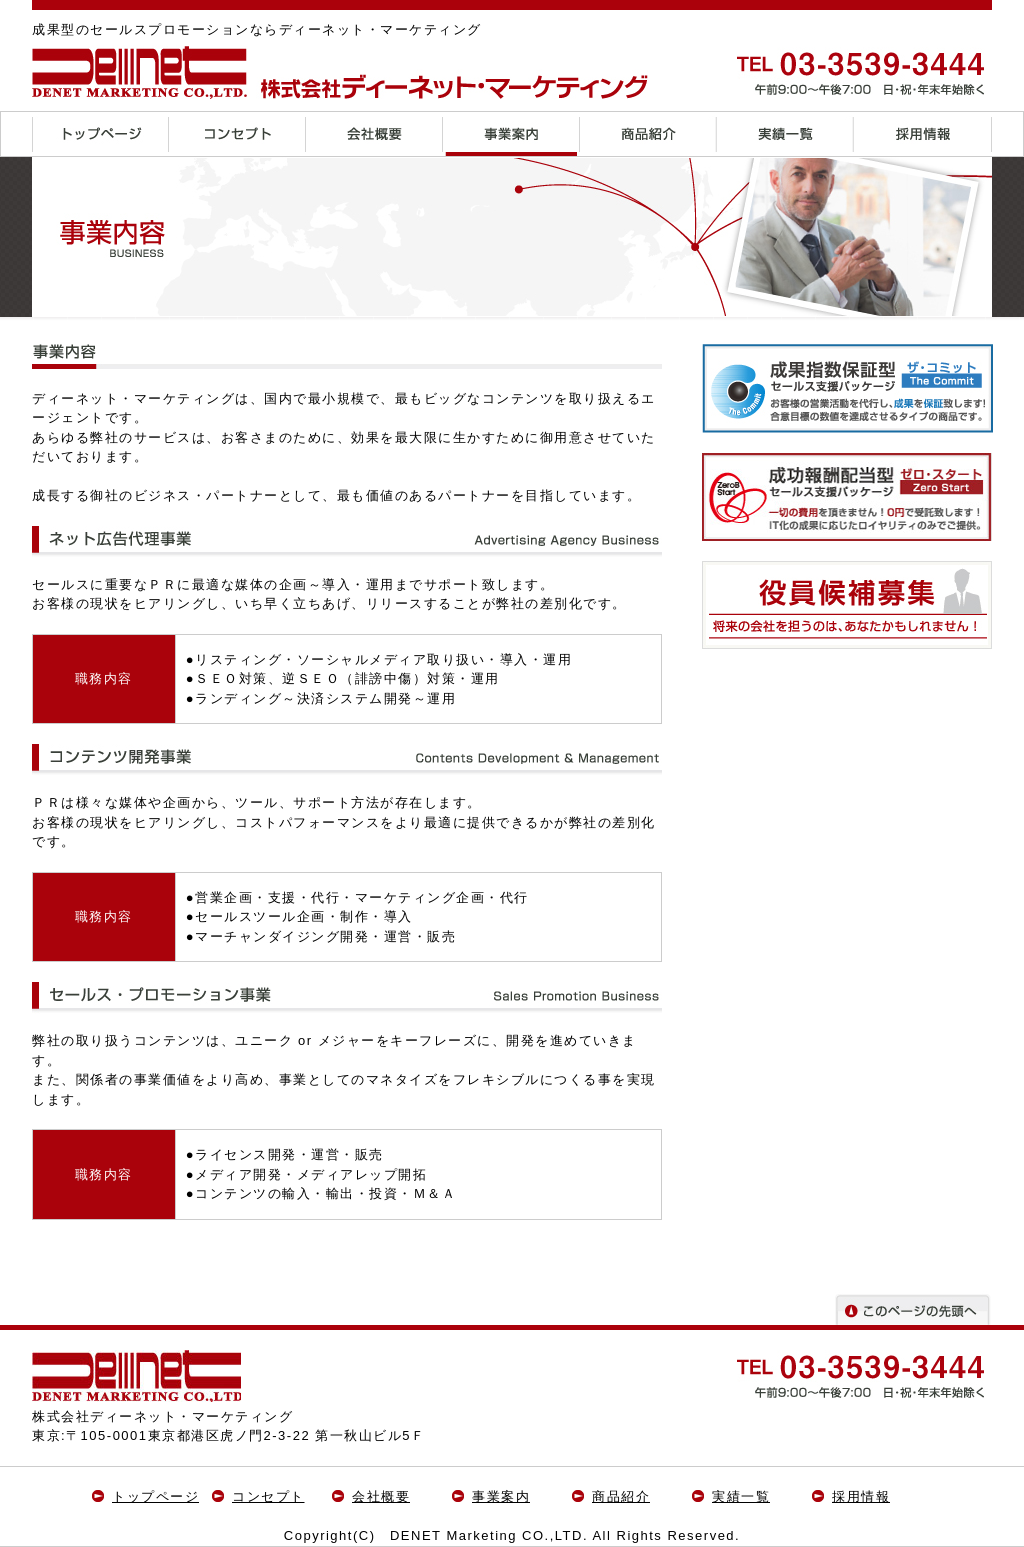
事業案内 (501, 1496)
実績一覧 (741, 1496)
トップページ (155, 1496)
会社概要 (381, 1496)
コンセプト (268, 1496)
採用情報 (861, 1496)
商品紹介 (621, 1496)
